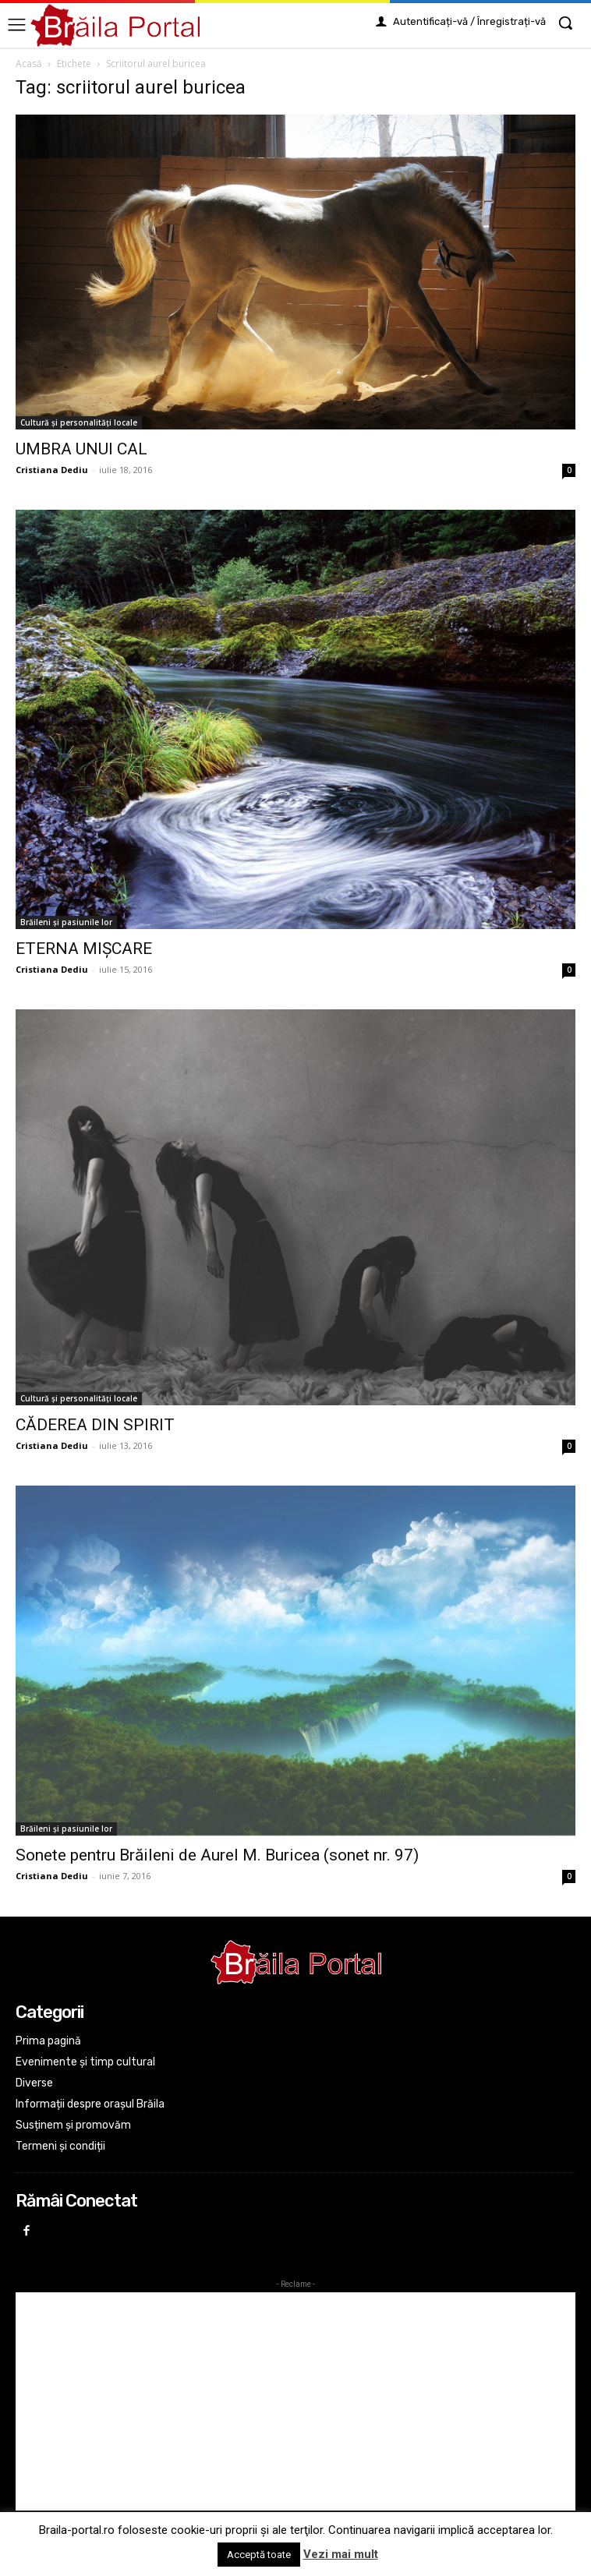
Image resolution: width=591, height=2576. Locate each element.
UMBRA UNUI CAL (81, 449)
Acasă (29, 63)
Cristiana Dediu (52, 469)
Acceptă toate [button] (259, 2554)
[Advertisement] (295, 2401)
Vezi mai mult (340, 2554)
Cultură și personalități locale (78, 422)
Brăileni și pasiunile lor (66, 922)
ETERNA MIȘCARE (84, 948)
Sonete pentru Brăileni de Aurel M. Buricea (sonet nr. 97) (217, 1855)
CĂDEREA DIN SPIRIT (95, 1424)
